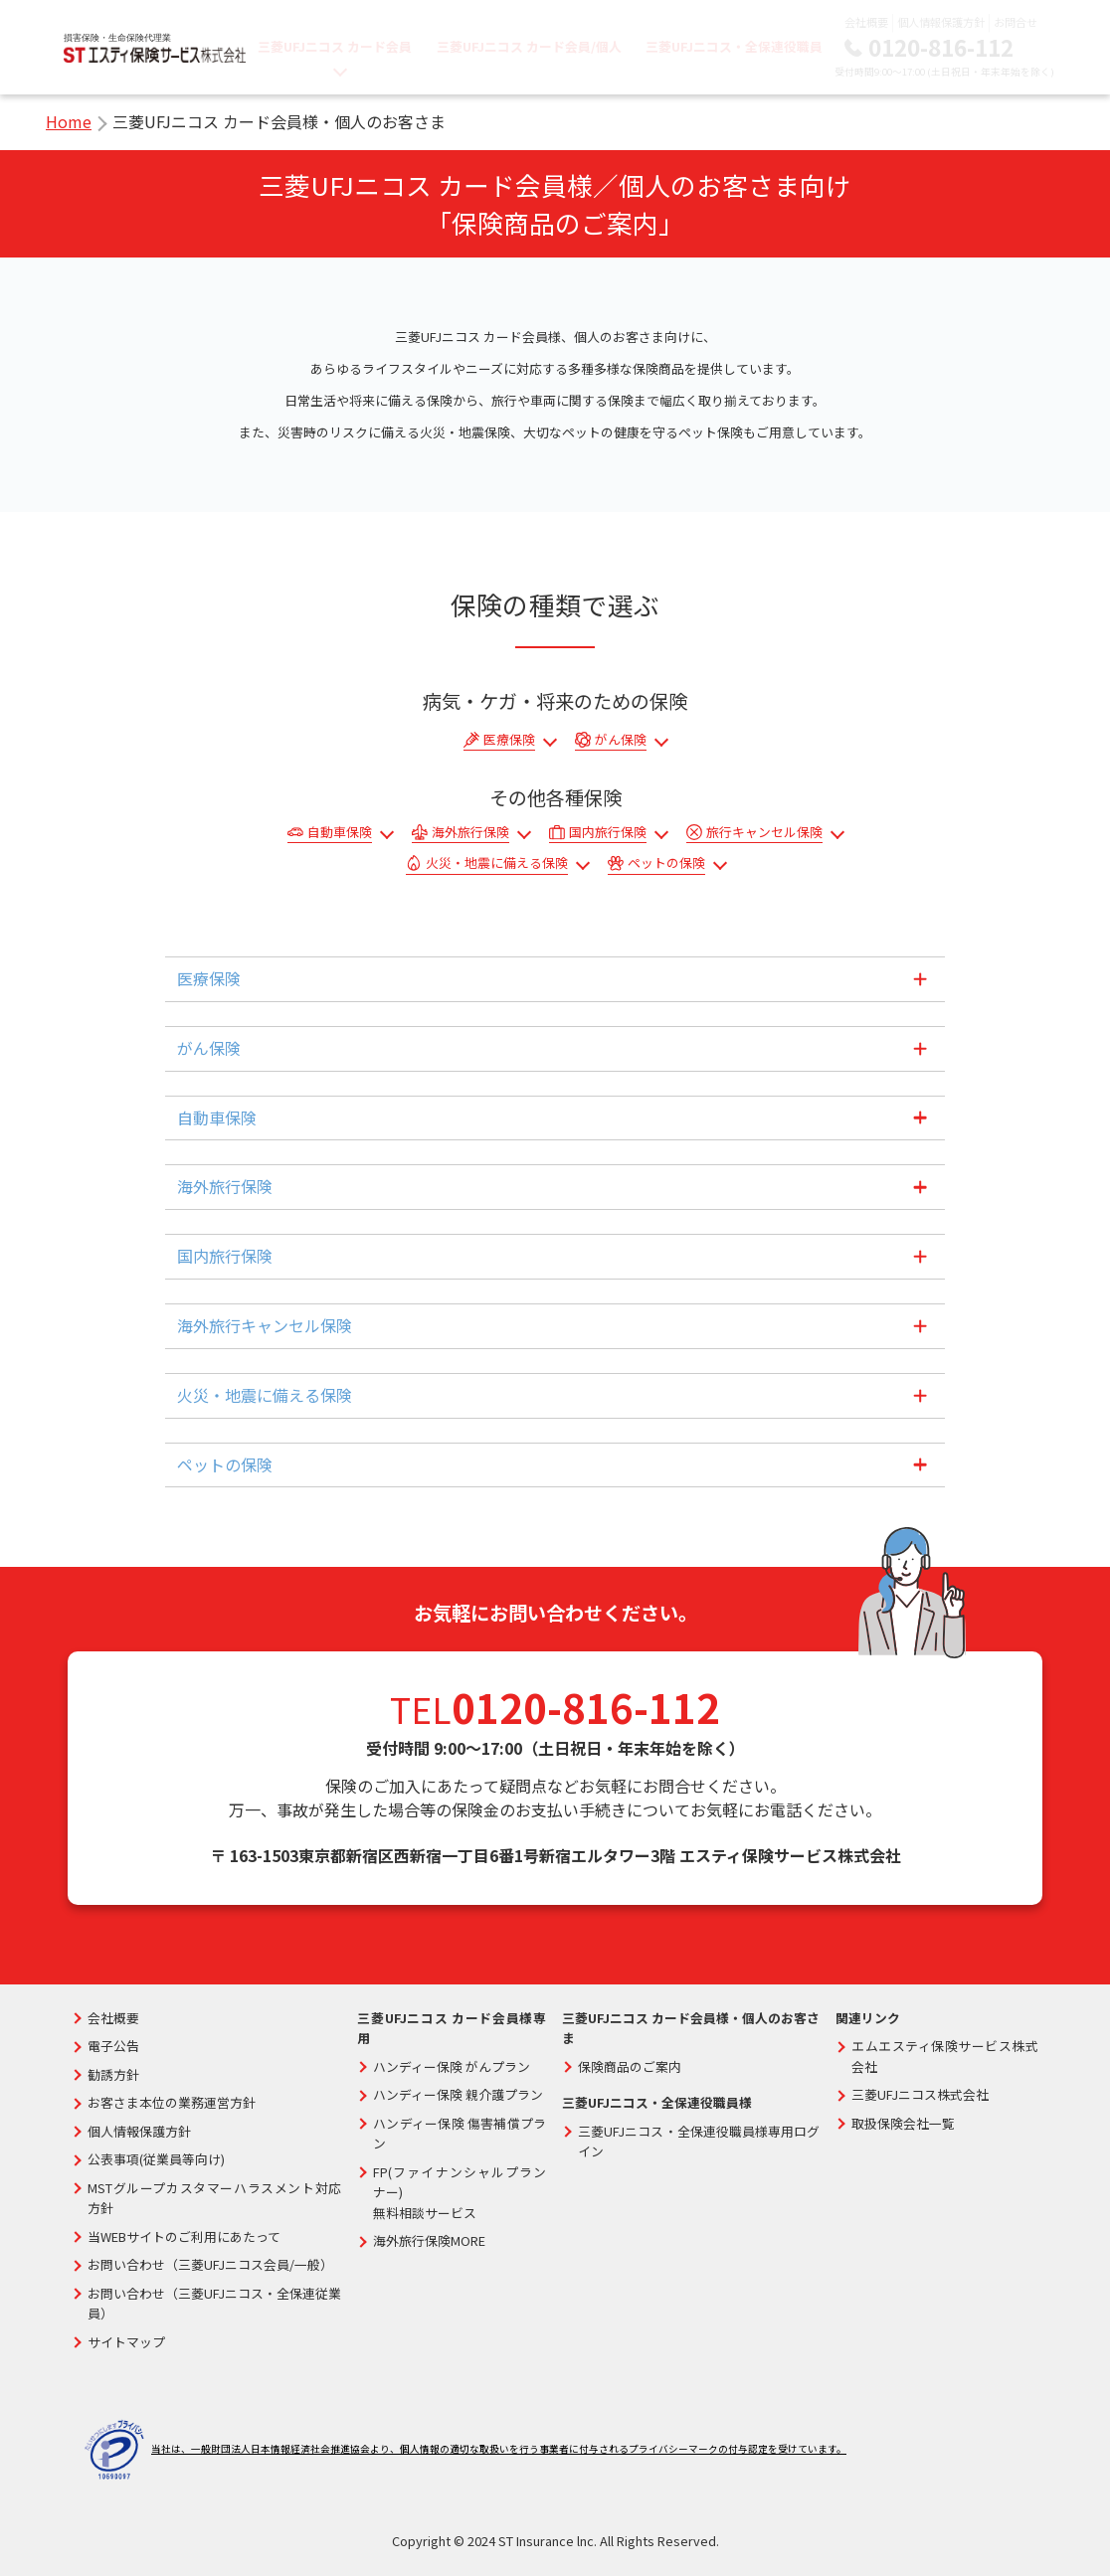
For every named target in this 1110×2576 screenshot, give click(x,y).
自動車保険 (339, 831)
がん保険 (621, 739)
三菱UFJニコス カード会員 (335, 46)
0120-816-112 (941, 47)
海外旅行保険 (470, 831)
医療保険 (509, 739)
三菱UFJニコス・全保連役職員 (734, 46)
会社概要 (866, 22)
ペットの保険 (666, 862)
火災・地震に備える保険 (497, 862)
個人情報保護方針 (941, 22)
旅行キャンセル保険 (764, 831)
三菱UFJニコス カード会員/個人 (529, 46)
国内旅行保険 (608, 831)
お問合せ (1015, 22)
